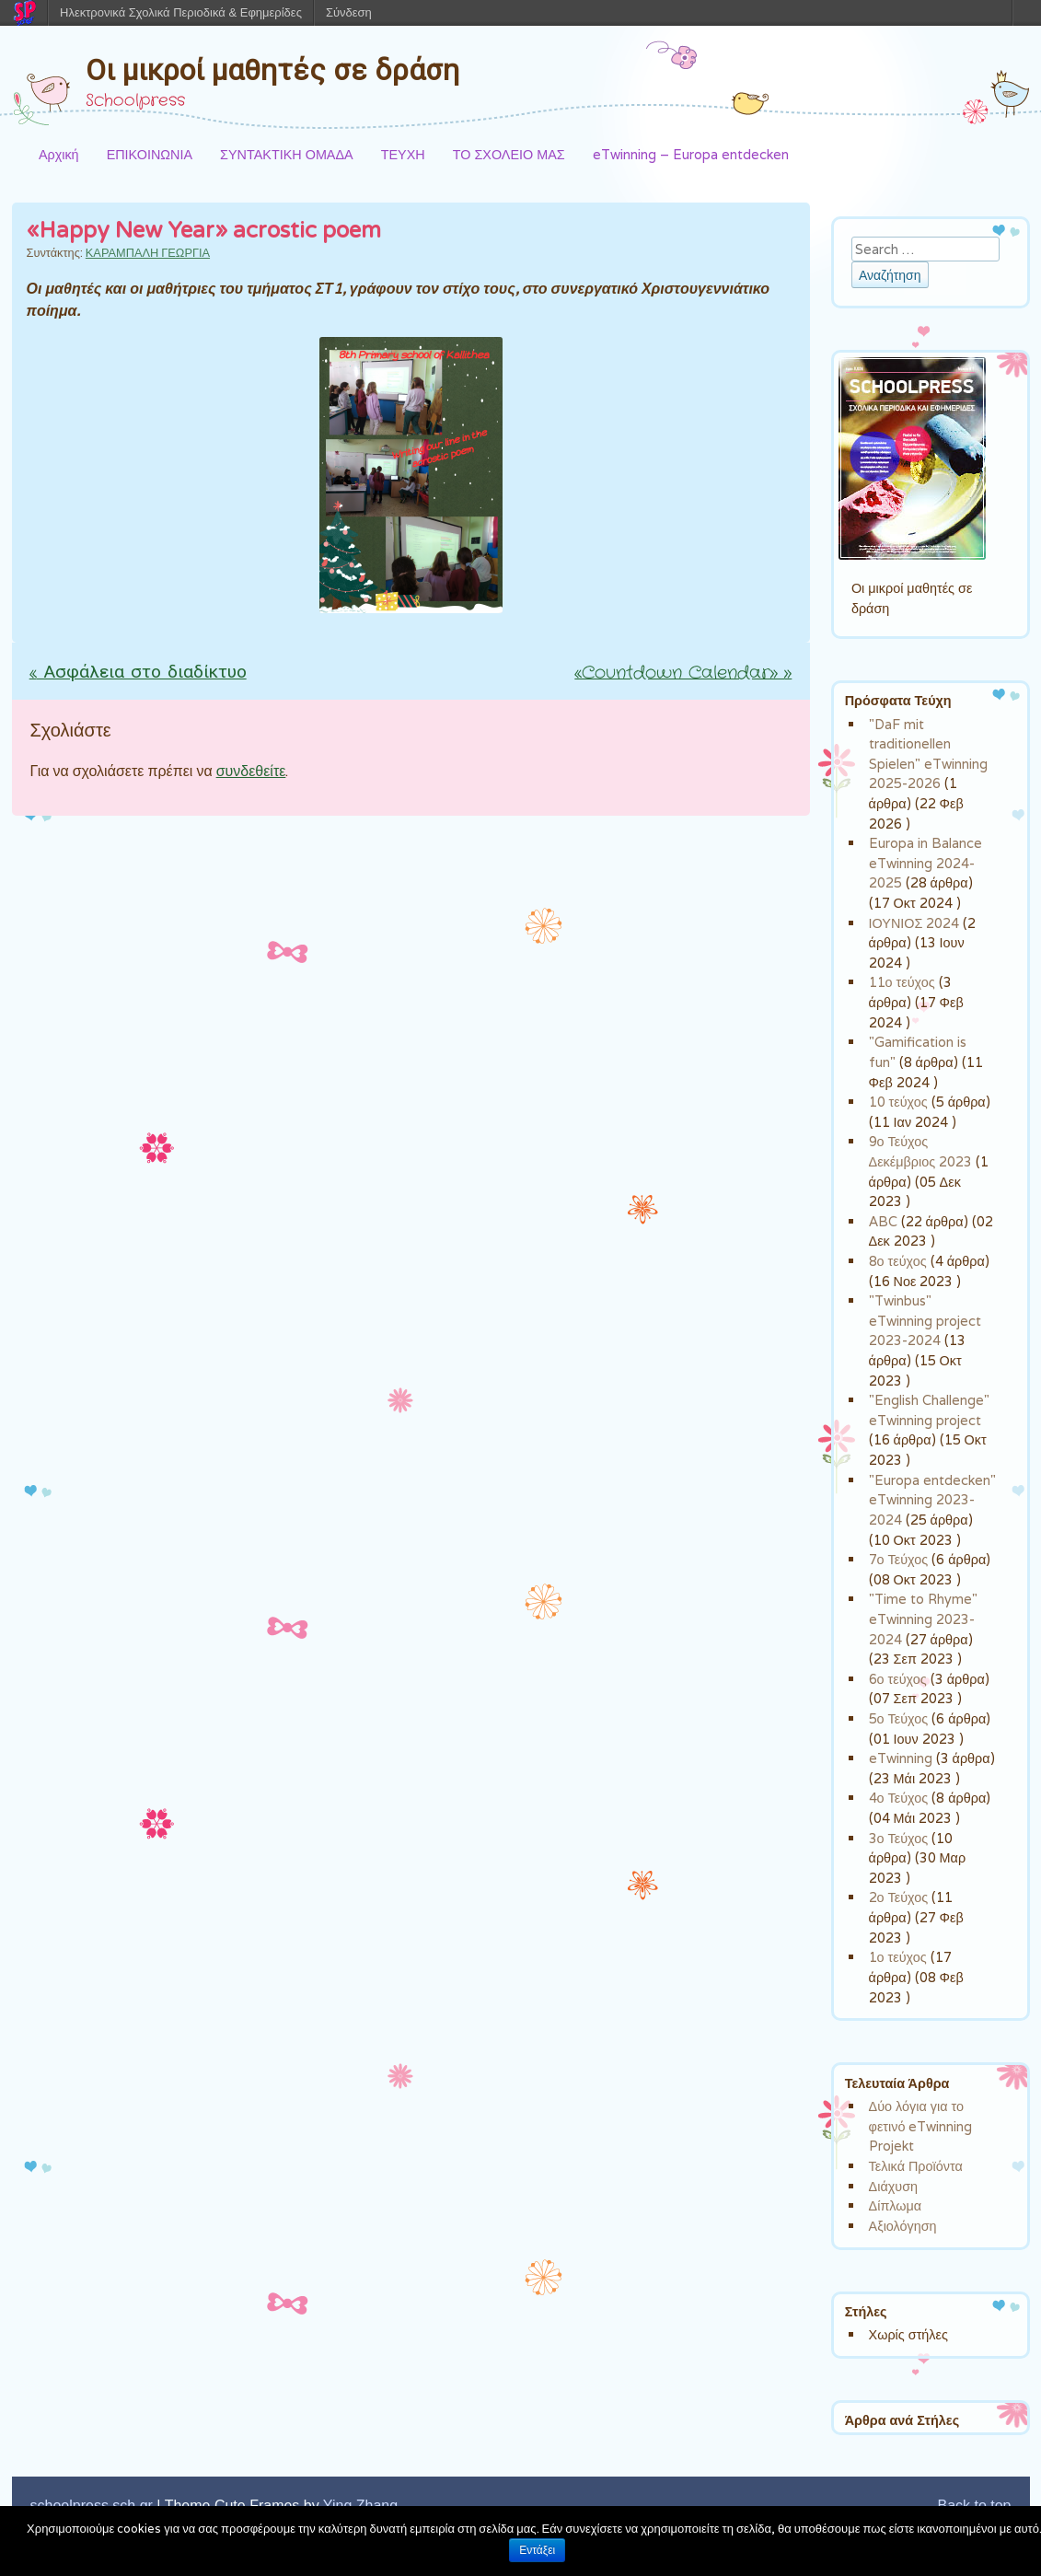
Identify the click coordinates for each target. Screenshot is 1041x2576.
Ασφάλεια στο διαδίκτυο (138, 673)
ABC (883, 1221)
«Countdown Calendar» (683, 673)
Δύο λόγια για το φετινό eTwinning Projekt (921, 2125)
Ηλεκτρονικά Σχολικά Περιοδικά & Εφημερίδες (181, 12)
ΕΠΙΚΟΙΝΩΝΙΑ (149, 154)
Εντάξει (537, 2550)
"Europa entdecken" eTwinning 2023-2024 (932, 1499)
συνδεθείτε (251, 771)
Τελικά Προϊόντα (916, 2166)
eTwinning (900, 1758)
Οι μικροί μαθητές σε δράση (272, 69)
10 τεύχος (898, 1101)
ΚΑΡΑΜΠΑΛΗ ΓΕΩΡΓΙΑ (148, 253)
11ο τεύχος (902, 982)
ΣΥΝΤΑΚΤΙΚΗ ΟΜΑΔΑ (286, 154)
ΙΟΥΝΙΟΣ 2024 (914, 923)
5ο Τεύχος (899, 1718)
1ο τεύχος (898, 1957)
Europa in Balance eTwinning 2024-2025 (925, 862)
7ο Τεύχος (899, 1559)
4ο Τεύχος (899, 1797)
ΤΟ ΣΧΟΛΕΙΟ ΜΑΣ (509, 154)
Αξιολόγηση (903, 2225)
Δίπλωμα (895, 2205)
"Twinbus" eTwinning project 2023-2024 (925, 1320)
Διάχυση (893, 2186)
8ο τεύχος (898, 1261)
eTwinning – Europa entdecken (691, 154)
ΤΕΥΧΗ (403, 154)
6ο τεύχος (898, 1679)
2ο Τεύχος (899, 1897)
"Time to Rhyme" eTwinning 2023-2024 (923, 1618)
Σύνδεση (349, 12)
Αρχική (59, 154)
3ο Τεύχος (899, 1838)
